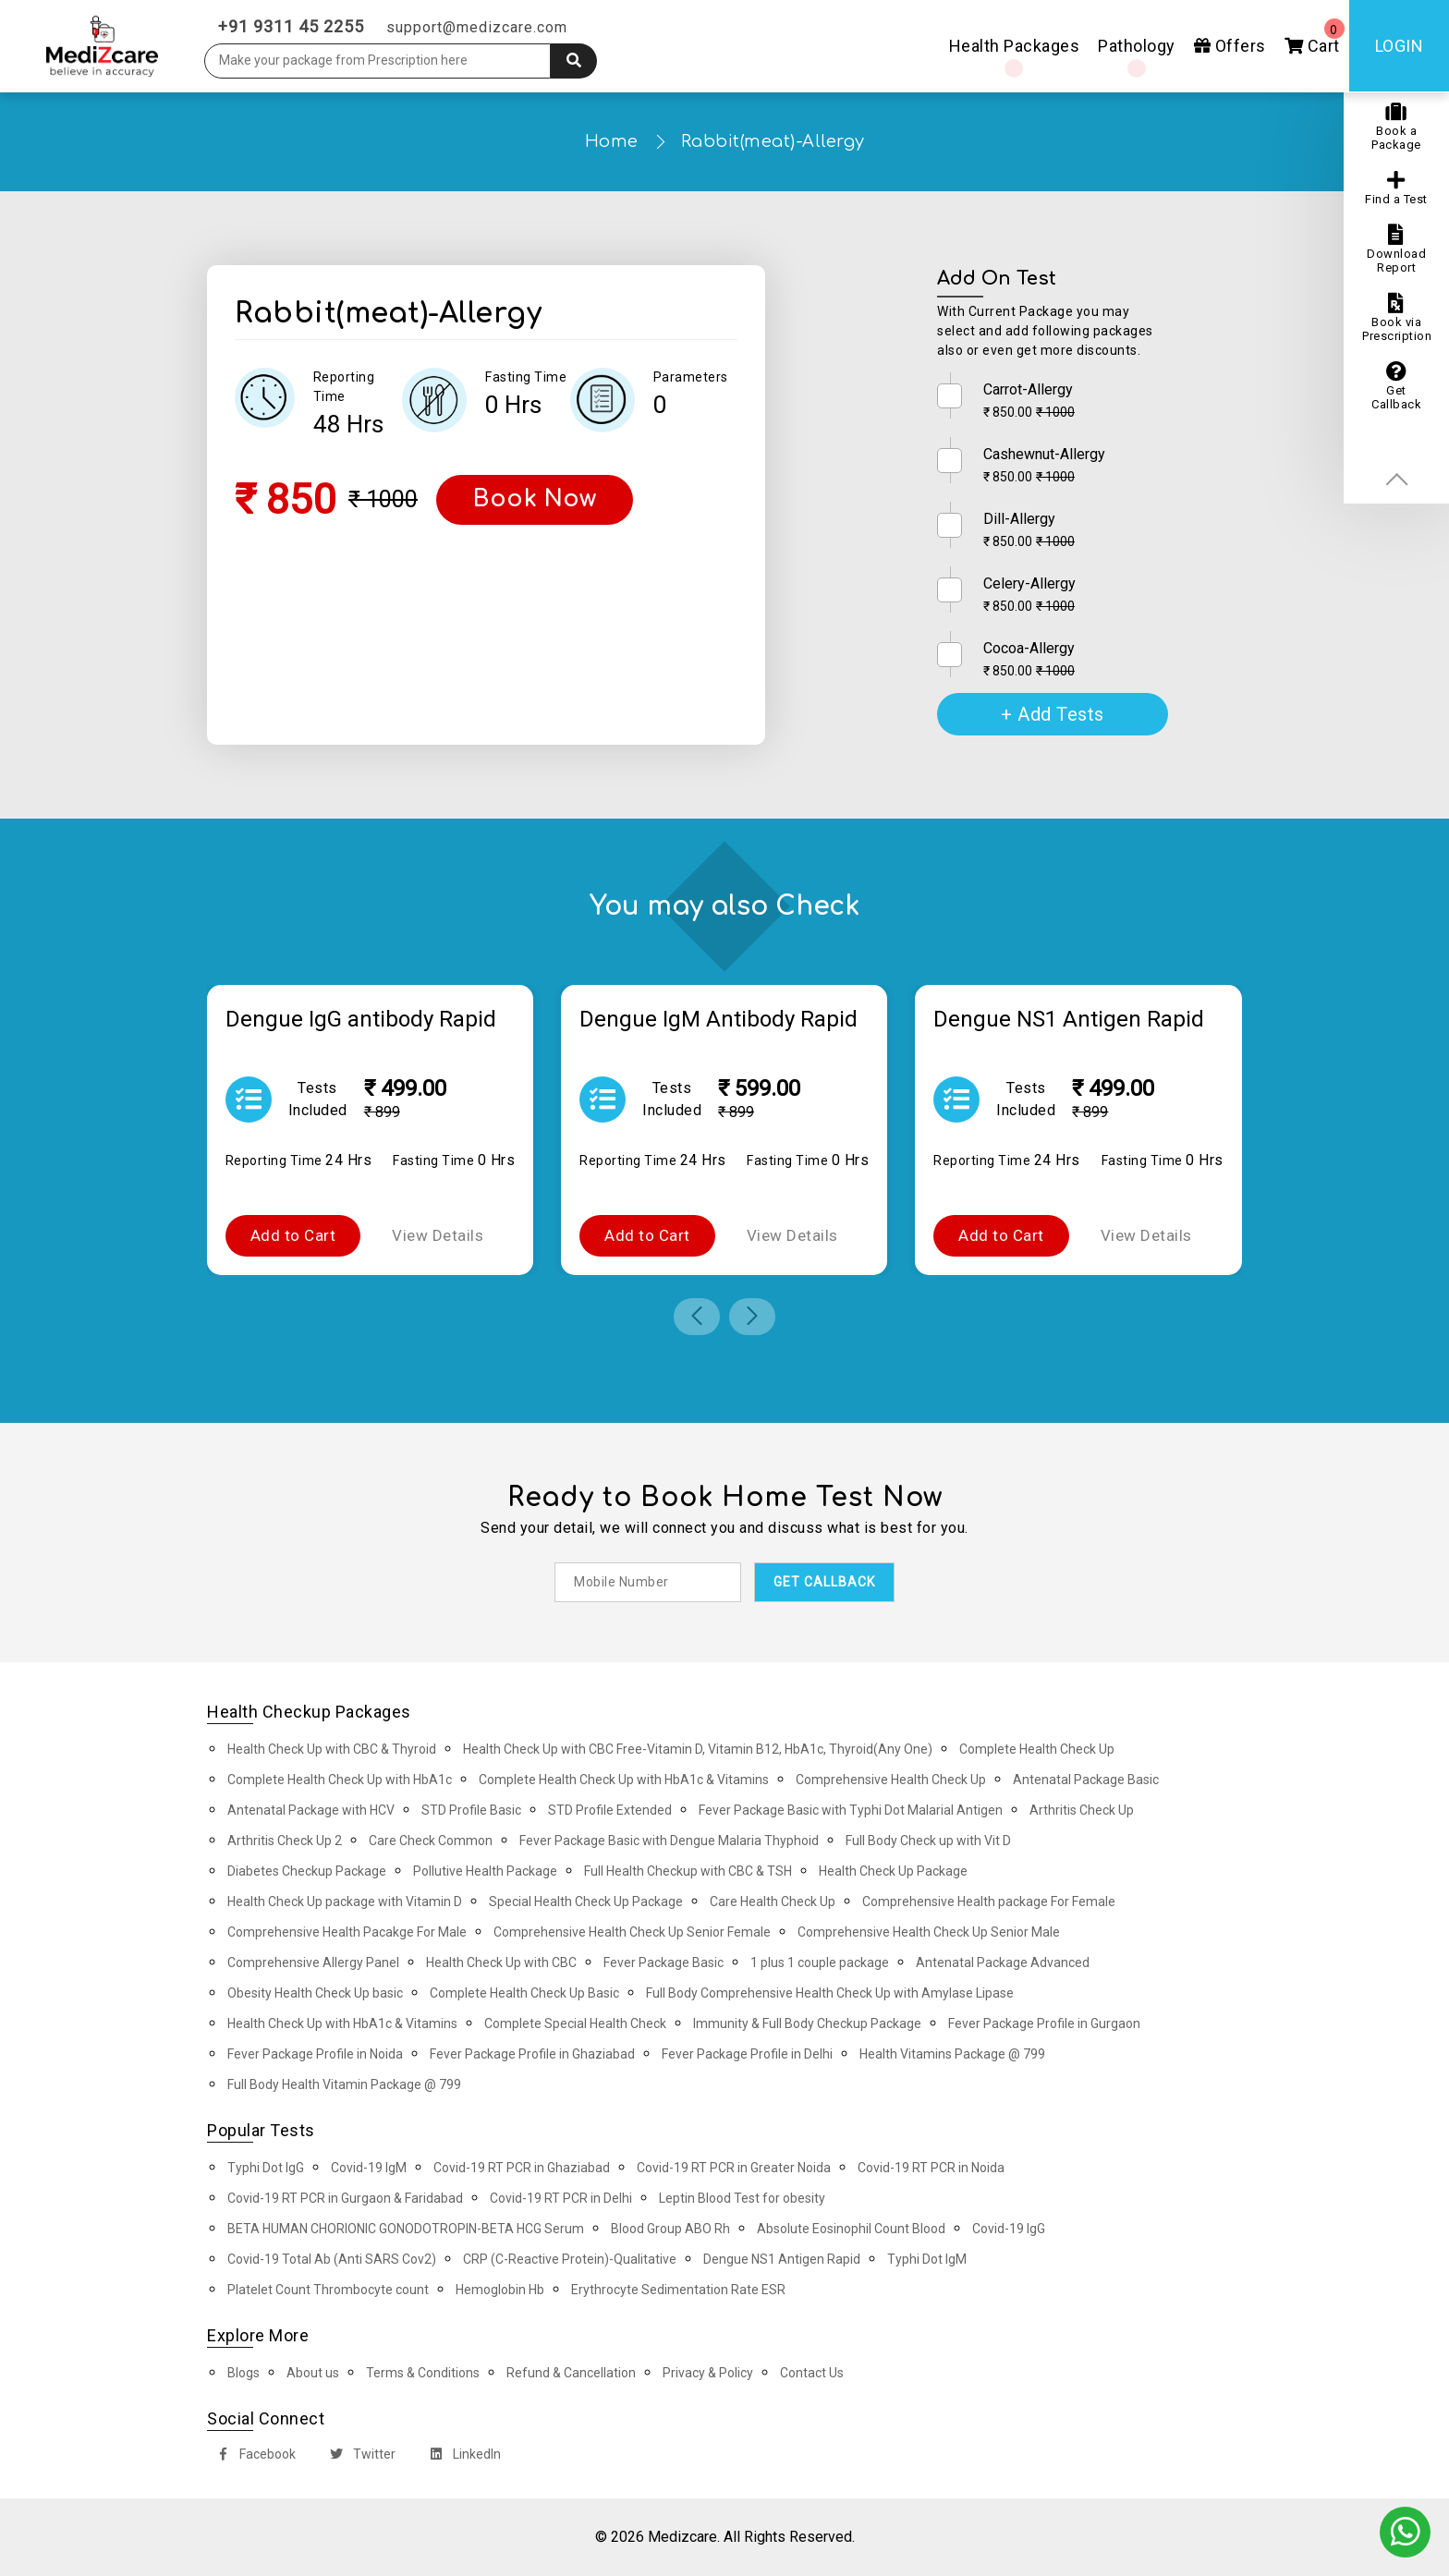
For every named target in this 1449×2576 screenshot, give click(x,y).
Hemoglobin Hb (500, 2289)
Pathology (1136, 45)
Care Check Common (431, 1840)
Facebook (252, 2456)
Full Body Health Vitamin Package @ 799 (344, 2084)
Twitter (359, 2456)
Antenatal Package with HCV (311, 1810)
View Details (437, 1235)
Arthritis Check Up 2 (284, 1840)
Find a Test (1396, 188)
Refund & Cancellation (571, 2372)
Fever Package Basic (663, 1962)
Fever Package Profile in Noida (315, 2054)
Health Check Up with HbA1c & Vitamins (342, 2023)
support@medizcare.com (476, 27)
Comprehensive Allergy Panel (313, 1962)
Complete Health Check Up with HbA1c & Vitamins (624, 1779)
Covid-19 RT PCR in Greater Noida (734, 2167)
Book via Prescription (1396, 318)
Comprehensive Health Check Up (891, 1779)
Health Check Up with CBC (501, 1962)
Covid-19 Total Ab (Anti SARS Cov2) (331, 2259)
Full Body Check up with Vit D (928, 1840)
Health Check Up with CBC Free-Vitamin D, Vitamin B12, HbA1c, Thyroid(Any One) (697, 1749)
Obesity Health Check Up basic (315, 1993)
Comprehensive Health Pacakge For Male (347, 1932)
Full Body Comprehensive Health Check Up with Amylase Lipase (830, 1993)
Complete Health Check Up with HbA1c (339, 1779)
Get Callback (1396, 386)
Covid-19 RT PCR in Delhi (561, 2198)
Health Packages (1014, 45)
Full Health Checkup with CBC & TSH (688, 1871)
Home (612, 141)
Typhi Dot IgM (927, 2259)
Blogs (243, 2372)
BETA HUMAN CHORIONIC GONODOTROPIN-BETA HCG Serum (405, 2228)
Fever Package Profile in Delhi (747, 2054)
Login (1399, 45)
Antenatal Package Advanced (1003, 1962)
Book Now (534, 499)
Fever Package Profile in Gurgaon (1044, 2023)
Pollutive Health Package (485, 1871)
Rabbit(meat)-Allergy (773, 141)
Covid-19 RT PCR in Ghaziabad (521, 2167)
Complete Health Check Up (1036, 1749)
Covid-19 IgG (1008, 2228)
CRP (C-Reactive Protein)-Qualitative (569, 2259)
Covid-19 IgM (369, 2167)
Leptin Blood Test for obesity (742, 2198)
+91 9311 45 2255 (291, 26)
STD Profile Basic (471, 1810)
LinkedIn (461, 2456)
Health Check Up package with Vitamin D (344, 1901)
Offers (1230, 45)
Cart (1315, 36)
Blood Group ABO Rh (670, 2228)
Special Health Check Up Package (586, 1901)
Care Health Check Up (772, 1901)
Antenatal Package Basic (1086, 1779)
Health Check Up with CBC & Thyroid (331, 1749)
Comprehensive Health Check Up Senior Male (929, 1932)
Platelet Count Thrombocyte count (328, 2289)
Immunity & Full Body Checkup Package (807, 2023)
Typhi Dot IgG (265, 2167)
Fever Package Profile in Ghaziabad (532, 2054)
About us (312, 2372)
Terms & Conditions (423, 2372)
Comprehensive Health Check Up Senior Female (632, 1932)
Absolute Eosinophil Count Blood (851, 2228)
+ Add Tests (1052, 714)
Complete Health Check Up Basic (524, 1993)
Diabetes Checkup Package (306, 1871)
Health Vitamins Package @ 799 (952, 2054)
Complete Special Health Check (575, 2023)
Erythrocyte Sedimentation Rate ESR (678, 2289)
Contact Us (812, 2372)
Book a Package (1396, 127)
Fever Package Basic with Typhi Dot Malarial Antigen (851, 1810)
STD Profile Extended (610, 1810)
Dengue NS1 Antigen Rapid (781, 2259)
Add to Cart (293, 1235)
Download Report (1396, 249)
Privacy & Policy (708, 2372)
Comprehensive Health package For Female (988, 1901)
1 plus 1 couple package (819, 1962)
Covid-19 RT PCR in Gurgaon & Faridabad (345, 2198)
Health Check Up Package (893, 1871)
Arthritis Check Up (1081, 1810)
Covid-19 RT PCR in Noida (931, 2167)
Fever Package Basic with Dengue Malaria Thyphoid (669, 1840)
